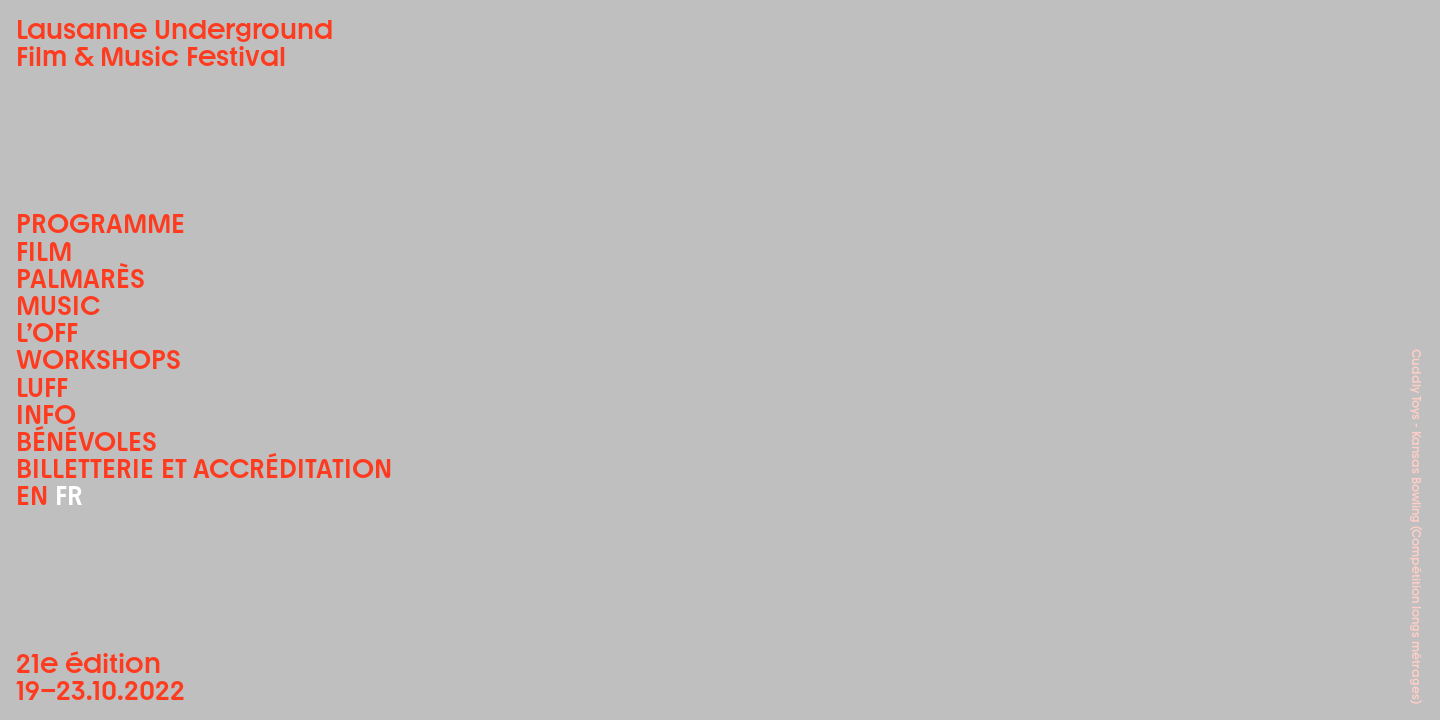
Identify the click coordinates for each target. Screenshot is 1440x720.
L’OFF (47, 332)
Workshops (98, 359)
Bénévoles (86, 441)
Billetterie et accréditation (204, 468)
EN (32, 495)
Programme (100, 223)
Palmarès (80, 278)
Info (46, 414)
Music (58, 305)
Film (44, 251)
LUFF (42, 387)
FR (69, 495)
